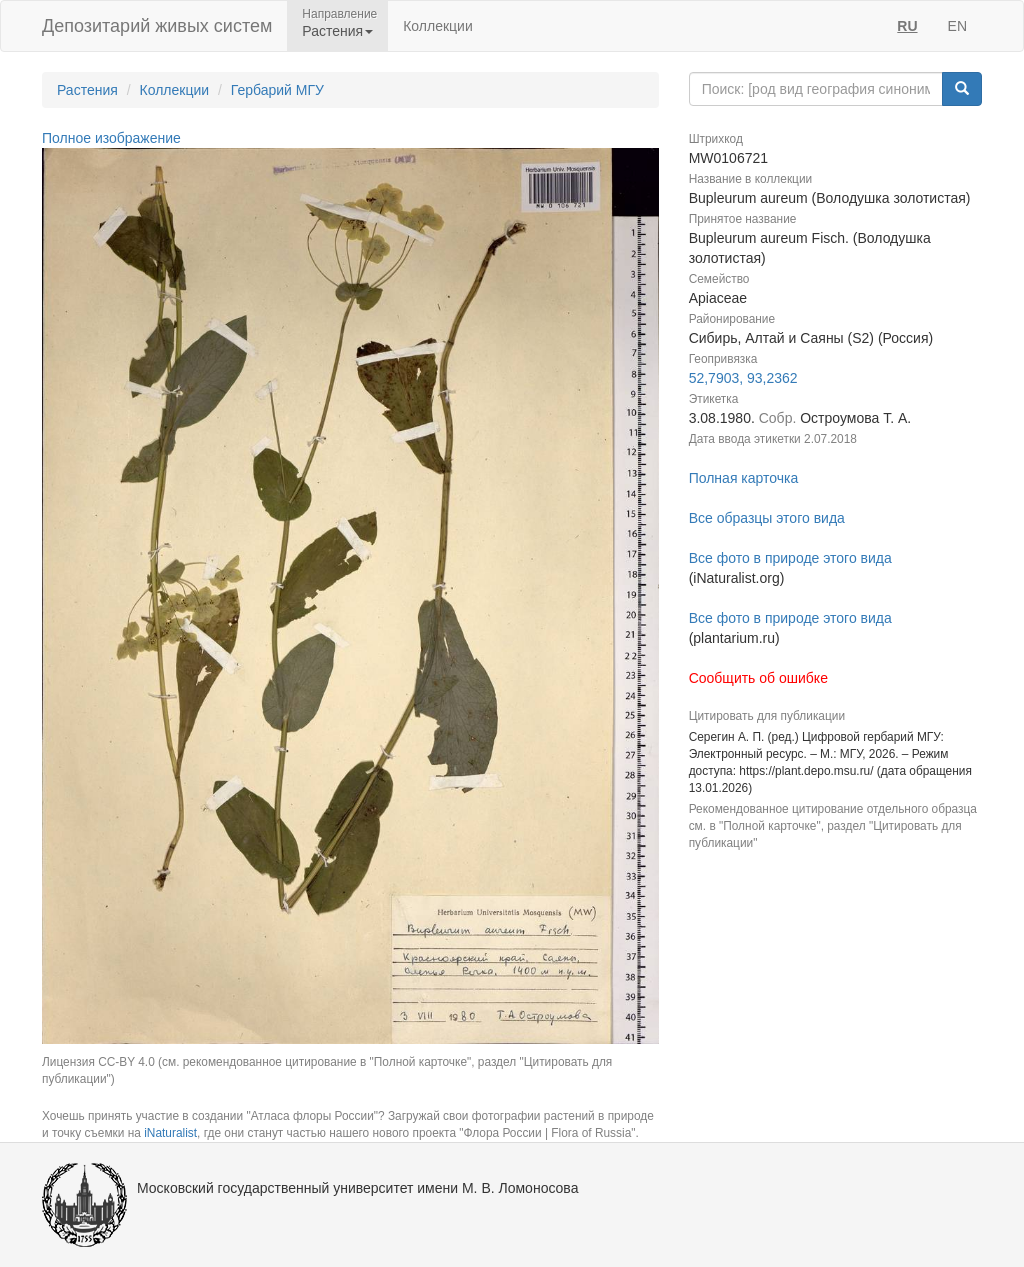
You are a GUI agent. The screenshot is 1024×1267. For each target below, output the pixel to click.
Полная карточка (744, 478)
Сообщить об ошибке (758, 678)
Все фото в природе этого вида (790, 558)
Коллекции (438, 26)
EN (957, 26)
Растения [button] (337, 31)
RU (907, 26)
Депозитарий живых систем (157, 26)
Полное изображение (111, 138)
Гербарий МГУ (277, 90)
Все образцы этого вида (767, 518)
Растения (87, 90)
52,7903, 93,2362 (743, 378)
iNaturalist (170, 1133)
